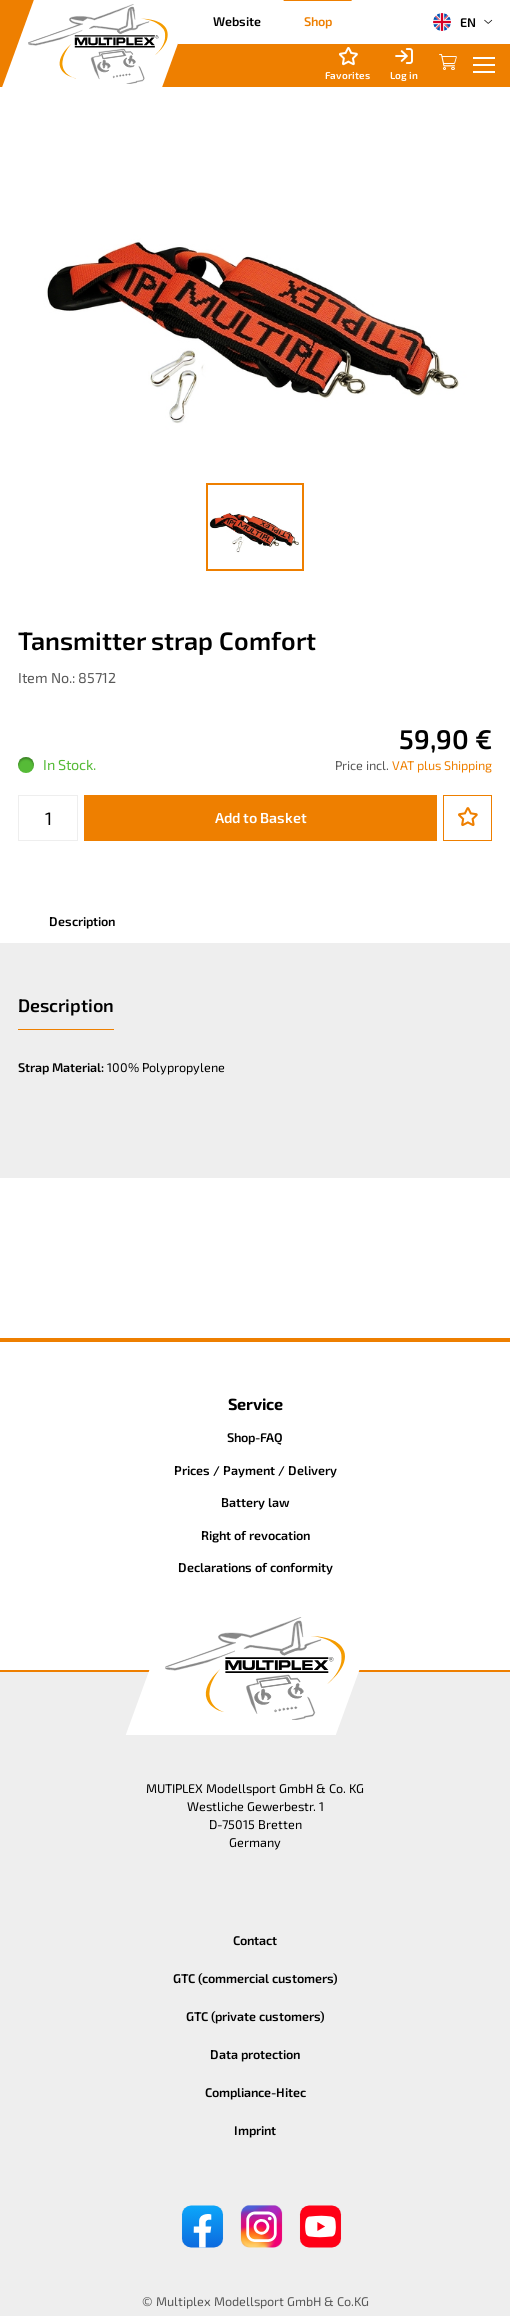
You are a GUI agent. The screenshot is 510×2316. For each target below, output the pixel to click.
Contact (255, 1940)
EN (454, 22)
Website (237, 21)
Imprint (255, 2130)
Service (255, 1403)
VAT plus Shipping (442, 765)
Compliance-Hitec (255, 2092)
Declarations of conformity (255, 1567)
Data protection (255, 2054)
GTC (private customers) (255, 2016)
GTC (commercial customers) (255, 1978)
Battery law (255, 1502)
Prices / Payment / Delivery (255, 1470)
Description (82, 921)
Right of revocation (255, 1535)
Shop (318, 21)
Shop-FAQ (255, 1437)
